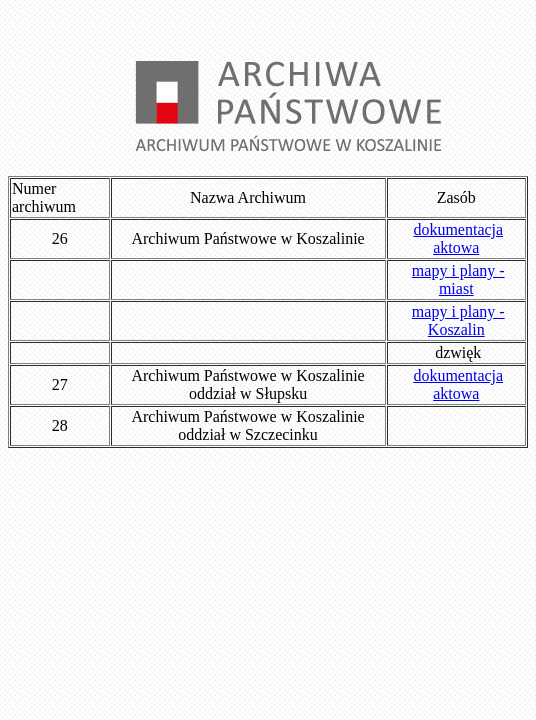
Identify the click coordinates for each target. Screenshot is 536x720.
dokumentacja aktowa (458, 238)
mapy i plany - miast (458, 279)
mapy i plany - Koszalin (458, 320)
